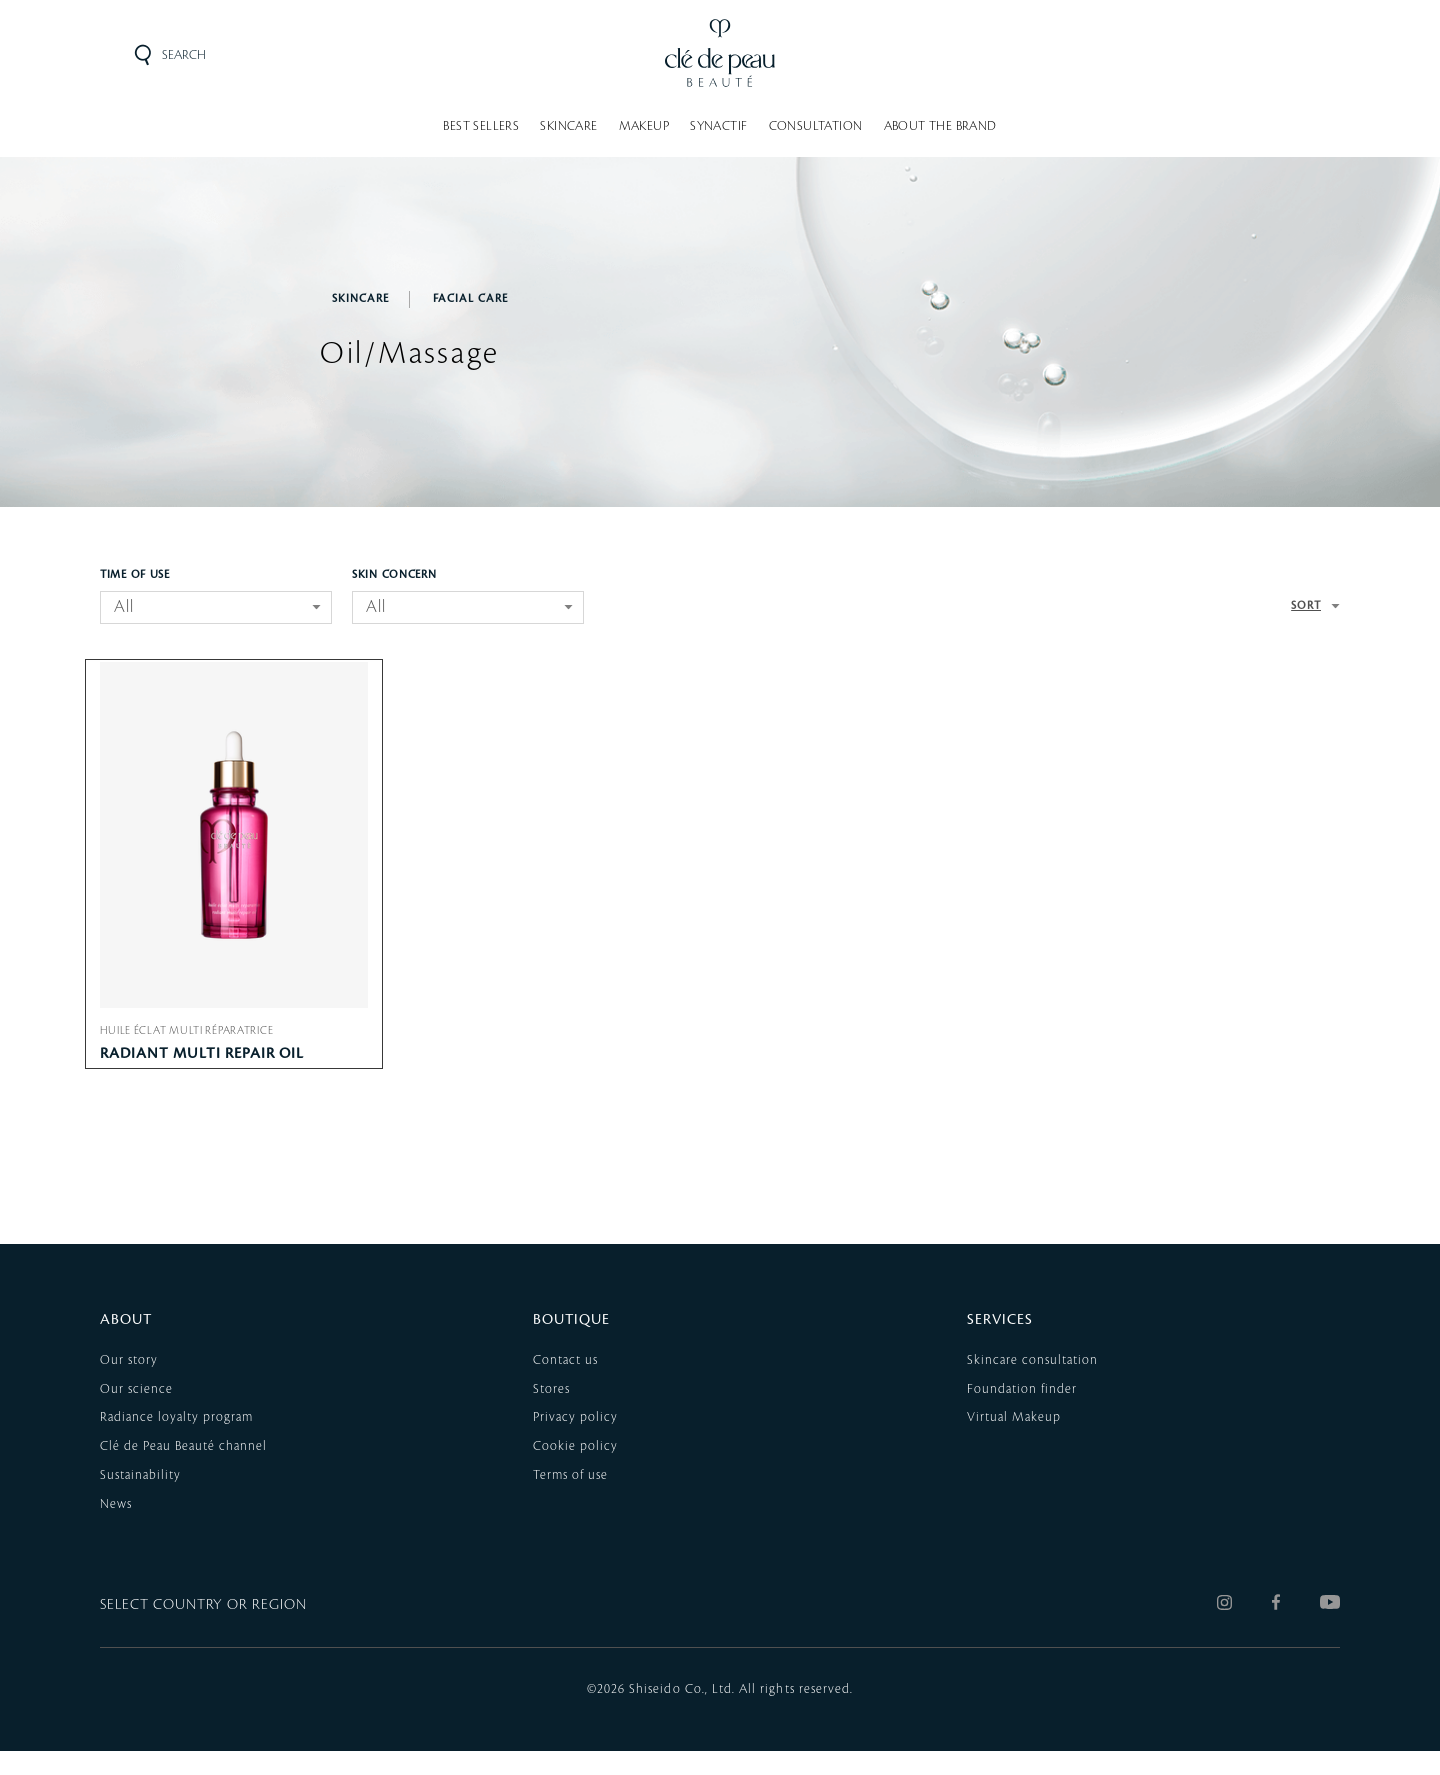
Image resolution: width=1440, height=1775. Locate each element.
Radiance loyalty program (176, 1442)
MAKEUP (644, 126)
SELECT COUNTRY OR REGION (203, 1630)
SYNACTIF (718, 126)
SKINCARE (568, 126)
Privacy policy (575, 1442)
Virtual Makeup (1014, 1442)
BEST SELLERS (481, 126)
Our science (136, 1413)
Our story (129, 1384)
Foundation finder (1022, 1413)
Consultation (816, 126)
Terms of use (570, 1500)
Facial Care (470, 299)
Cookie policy (575, 1471)
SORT (1306, 606)
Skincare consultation (1032, 1384)
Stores (551, 1413)
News (116, 1528)
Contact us (565, 1384)
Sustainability (140, 1500)
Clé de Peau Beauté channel (183, 1471)
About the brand (940, 126)
